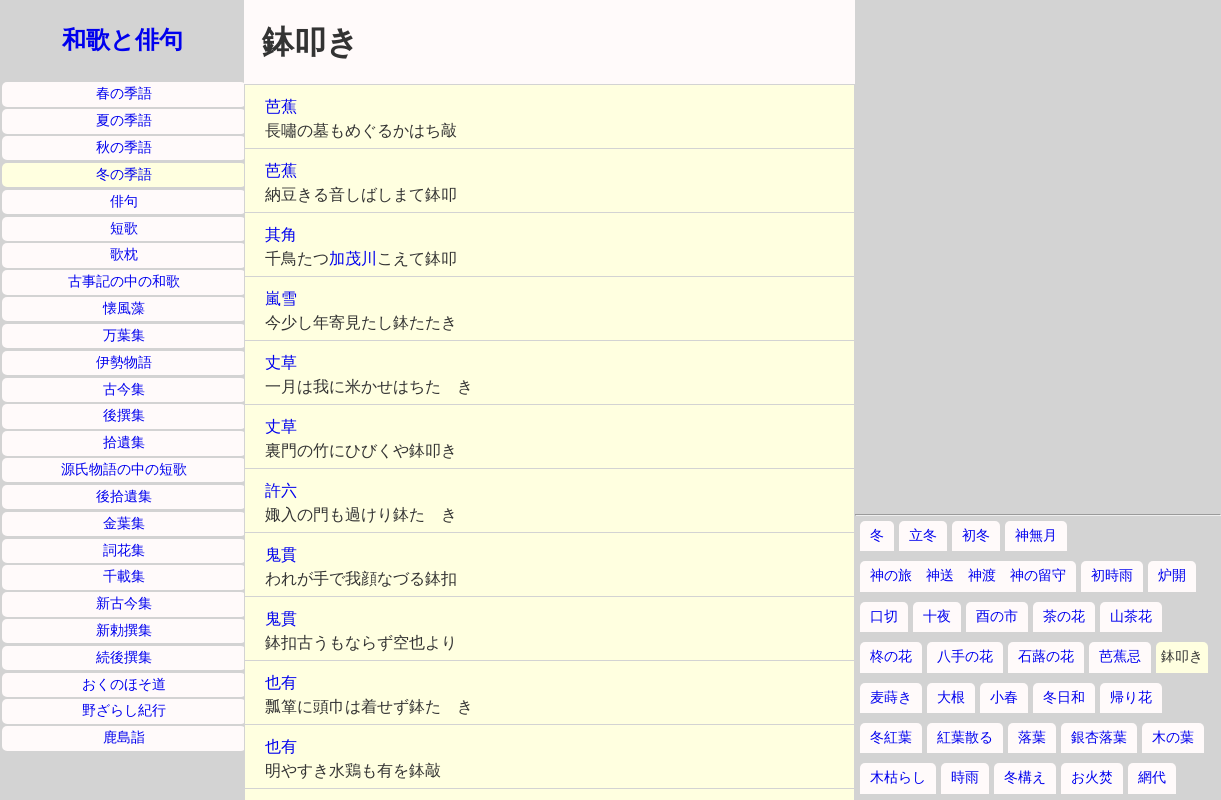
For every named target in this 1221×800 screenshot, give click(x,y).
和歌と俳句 (122, 40)
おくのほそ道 (124, 684)
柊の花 (891, 656)
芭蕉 (281, 106)
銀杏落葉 (1099, 737)
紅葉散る (965, 737)
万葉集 (124, 335)
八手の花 (965, 656)
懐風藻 (124, 308)
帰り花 (1131, 697)
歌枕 (124, 254)
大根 (951, 697)
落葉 (1032, 737)
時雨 (965, 777)
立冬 (923, 535)
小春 (1004, 697)
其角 (281, 234)
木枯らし (898, 777)
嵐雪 (281, 298)
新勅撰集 (124, 630)
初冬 (976, 535)
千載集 (124, 576)
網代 (1152, 777)
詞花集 (124, 550)
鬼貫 (281, 554)
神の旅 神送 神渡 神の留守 (968, 575)
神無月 (1036, 535)
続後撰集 (124, 657)
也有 (281, 682)
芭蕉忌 (1120, 656)
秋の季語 (124, 147)
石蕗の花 (1046, 656)
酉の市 (997, 616)
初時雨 (1112, 575)
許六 (281, 490)
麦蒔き (891, 697)
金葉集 (124, 523)
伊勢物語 (124, 362)
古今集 (124, 389)
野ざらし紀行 (124, 710)
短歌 (124, 228)
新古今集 (124, 603)
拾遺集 (124, 442)
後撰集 (124, 415)
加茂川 (353, 258)
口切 (884, 616)
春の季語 (124, 93)
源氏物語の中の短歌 (124, 469)
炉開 (1172, 575)
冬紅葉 (891, 737)
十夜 (937, 616)
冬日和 (1064, 697)
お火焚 (1092, 777)
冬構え (1025, 777)
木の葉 (1173, 737)
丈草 (281, 362)
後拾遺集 (124, 496)
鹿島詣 (124, 737)
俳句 (124, 201)
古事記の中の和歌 (124, 281)
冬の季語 (124, 174)
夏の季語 (124, 120)
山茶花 (1131, 616)
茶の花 (1064, 616)
